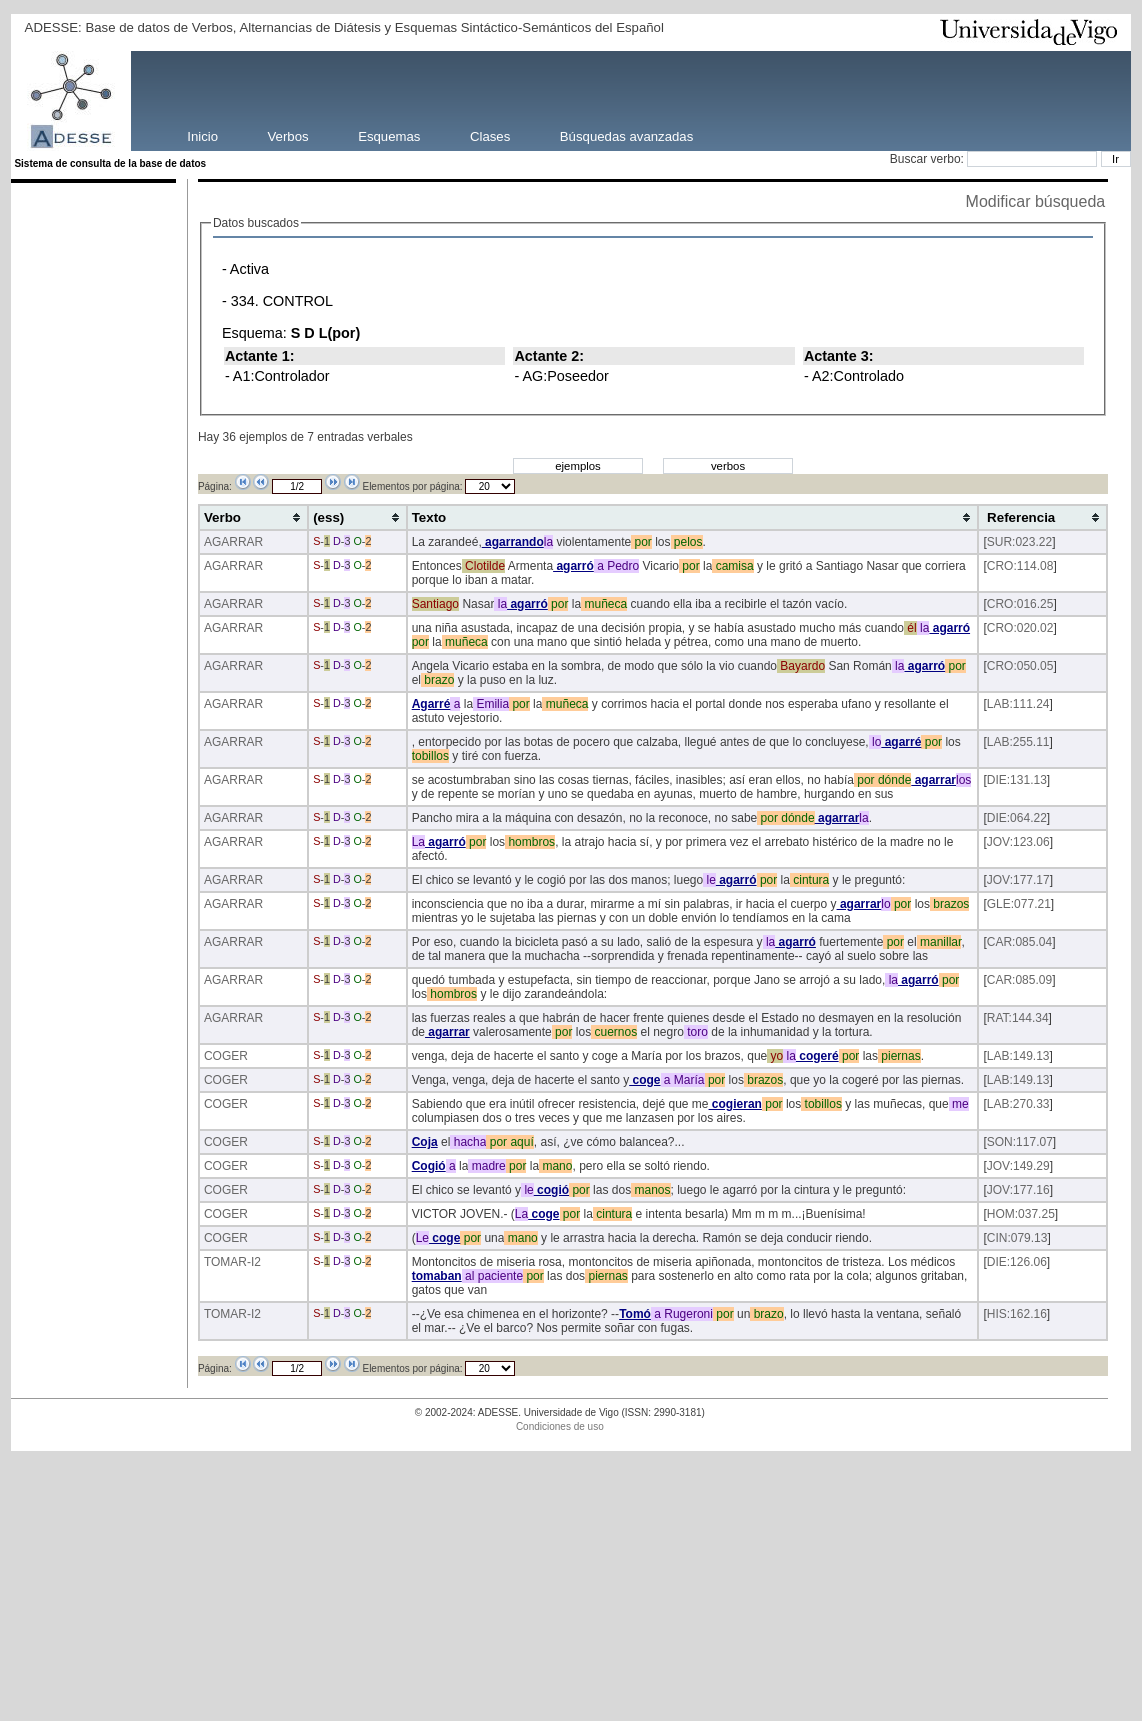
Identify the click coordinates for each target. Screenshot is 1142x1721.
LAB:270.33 (1018, 1104)
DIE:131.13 (1017, 780)
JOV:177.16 (1018, 1190)
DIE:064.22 (1017, 818)
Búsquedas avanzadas (626, 135)
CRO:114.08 (1020, 566)
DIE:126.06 (1017, 1262)
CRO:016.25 (1020, 604)
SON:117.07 (1020, 1142)
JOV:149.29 (1018, 1166)
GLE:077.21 (1019, 904)
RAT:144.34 (1018, 1018)
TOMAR (225, 1262)
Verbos (288, 135)
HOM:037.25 (1021, 1214)
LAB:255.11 (1018, 742)
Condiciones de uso (560, 1426)
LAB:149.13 (1018, 1056)
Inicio (202, 135)
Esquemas (389, 135)
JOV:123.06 (1018, 842)
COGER (226, 1056)
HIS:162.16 (1017, 1314)
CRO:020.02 (1020, 628)
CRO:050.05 (1020, 666)
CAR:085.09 (1019, 980)
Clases (490, 135)
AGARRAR (233, 542)
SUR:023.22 (1019, 542)
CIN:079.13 (1017, 1238)
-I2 (254, 1262)
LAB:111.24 (1018, 704)
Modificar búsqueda (1036, 201)
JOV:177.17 (1018, 880)
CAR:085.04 (1019, 942)
